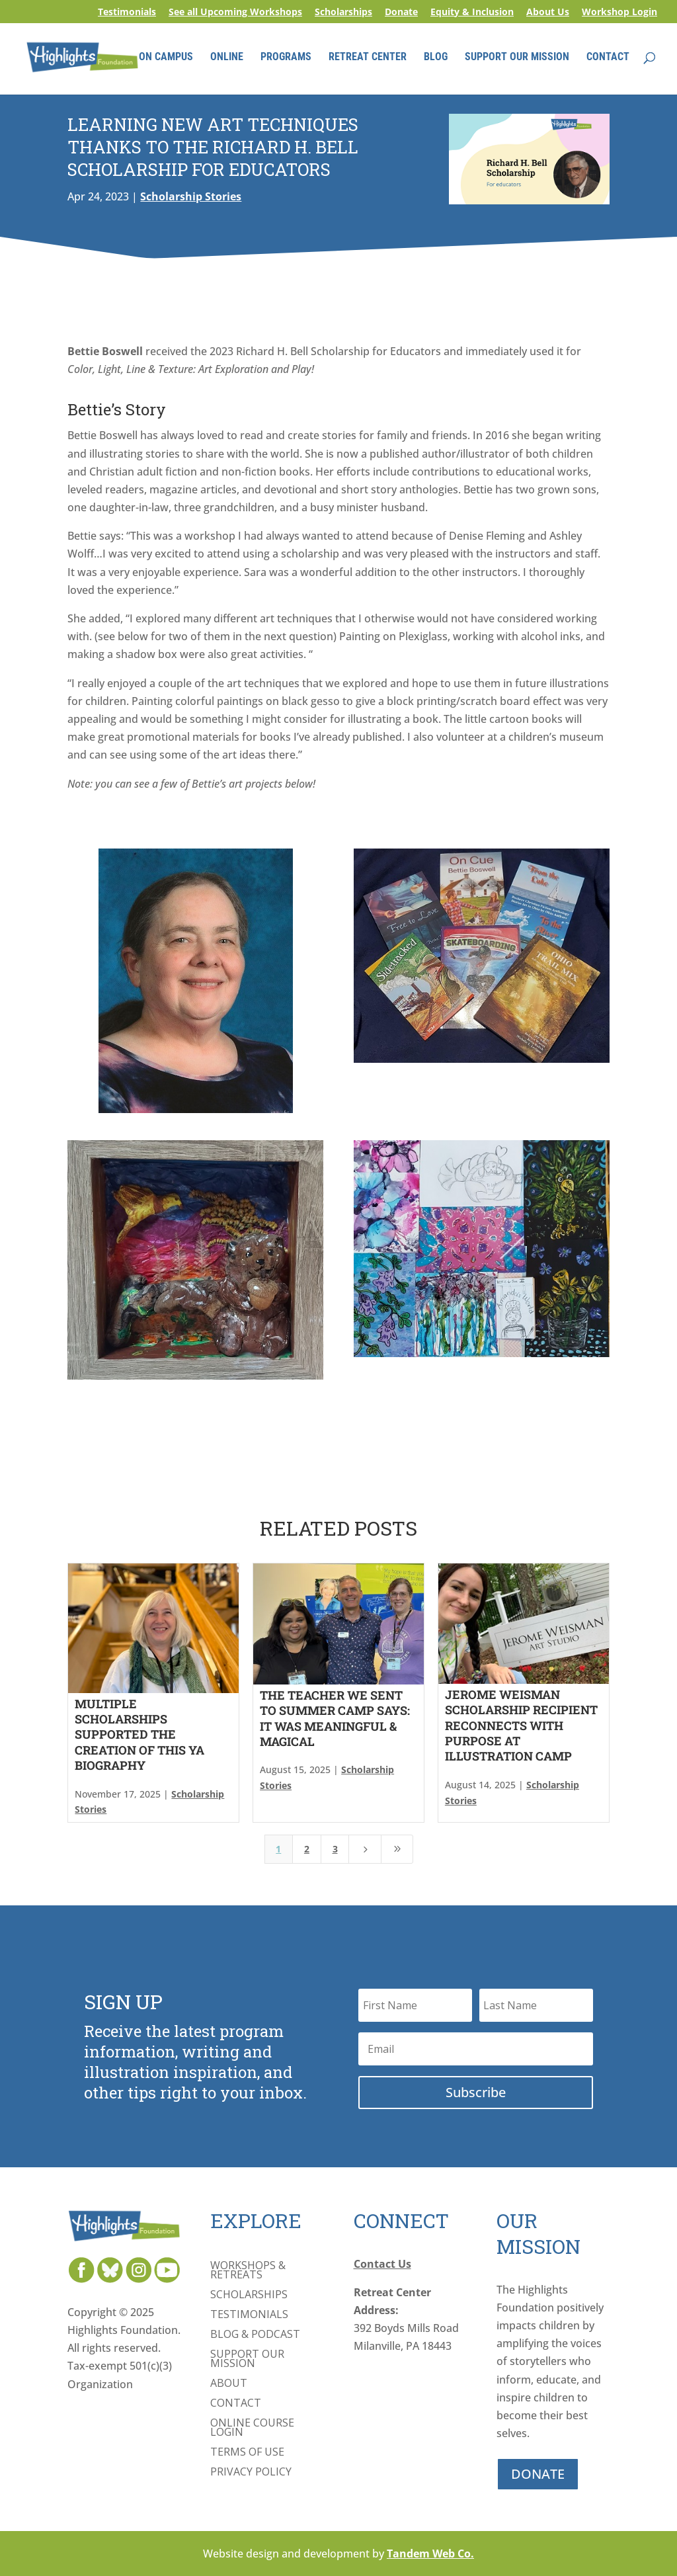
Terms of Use (247, 2453)
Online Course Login (252, 2428)
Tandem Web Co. (430, 2553)
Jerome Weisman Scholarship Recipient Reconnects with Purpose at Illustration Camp (521, 1725)
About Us (547, 12)
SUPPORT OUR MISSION (517, 58)
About (228, 2384)
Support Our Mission (247, 2359)
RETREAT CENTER (368, 58)
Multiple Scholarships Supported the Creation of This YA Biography (139, 1735)
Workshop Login (619, 12)
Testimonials (127, 12)
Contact (235, 2404)
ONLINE (226, 58)
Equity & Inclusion (472, 12)
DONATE (538, 2474)
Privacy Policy (251, 2473)
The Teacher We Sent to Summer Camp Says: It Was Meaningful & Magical (335, 1718)
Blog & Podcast (255, 2335)
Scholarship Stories (190, 196)
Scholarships (343, 12)
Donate (401, 12)
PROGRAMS (285, 58)
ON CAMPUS (166, 58)
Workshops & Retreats (248, 2271)
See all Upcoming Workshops (235, 12)
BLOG (436, 58)
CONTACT (607, 58)
